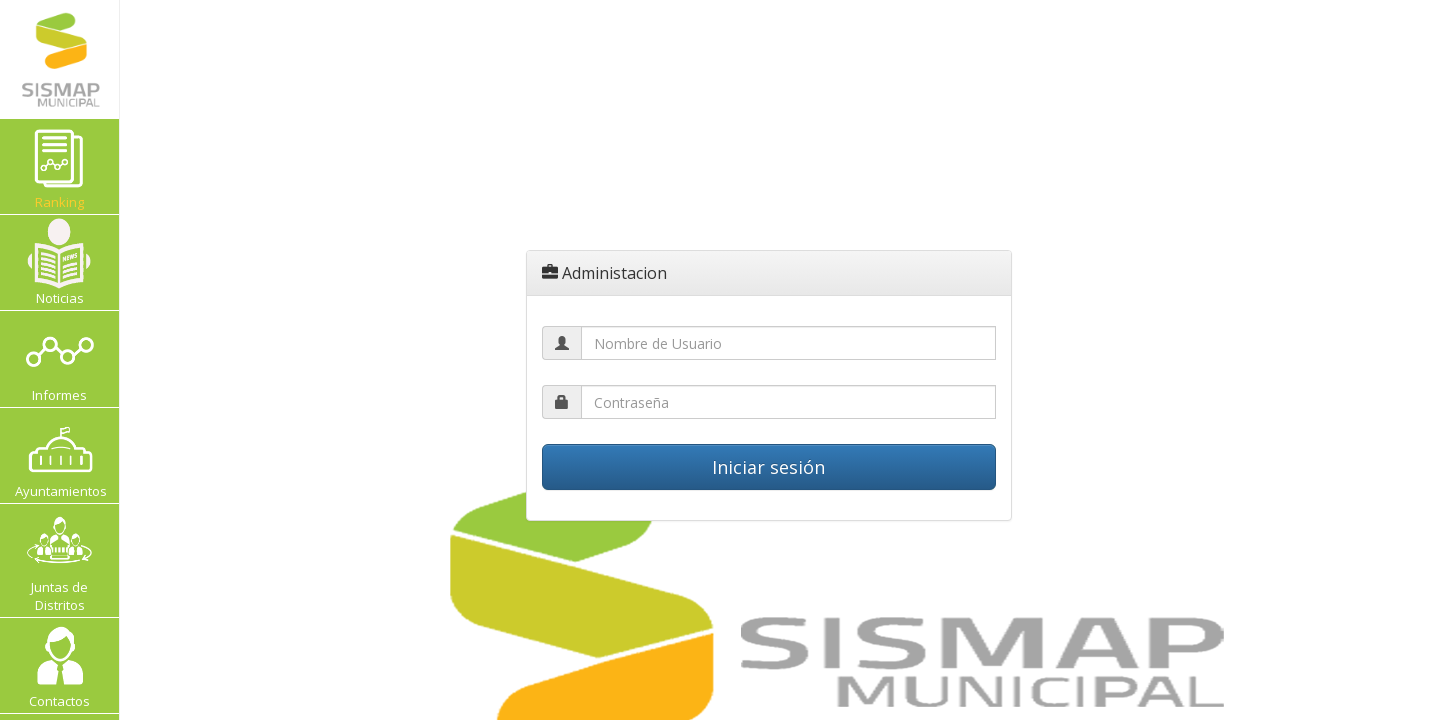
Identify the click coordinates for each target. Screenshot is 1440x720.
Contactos (59, 665)
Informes (59, 358)
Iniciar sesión (768, 467)
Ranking (71, 166)
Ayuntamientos (61, 455)
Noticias (59, 262)
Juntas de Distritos (59, 560)
